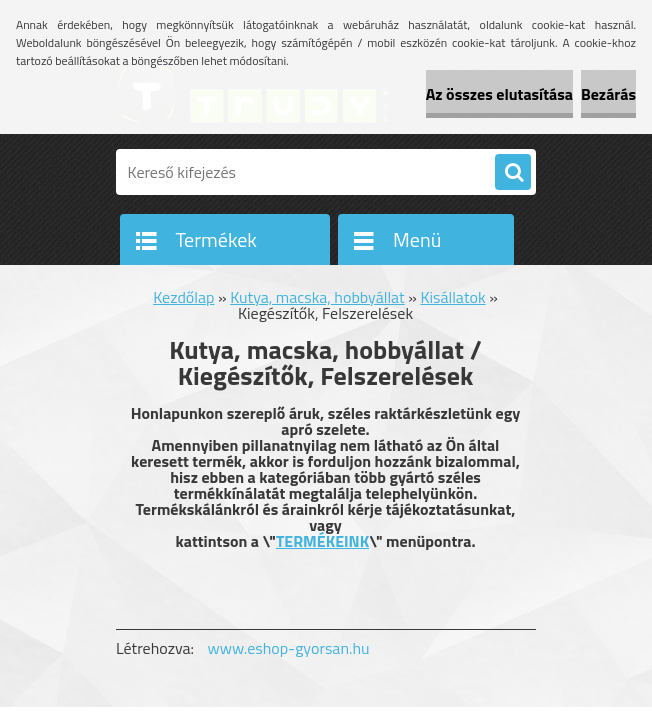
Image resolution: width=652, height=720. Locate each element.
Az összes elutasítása (499, 94)
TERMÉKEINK (322, 541)
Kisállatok (452, 297)
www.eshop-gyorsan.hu (289, 648)
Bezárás (608, 94)
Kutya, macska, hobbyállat (317, 297)
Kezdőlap (183, 297)
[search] (513, 173)
